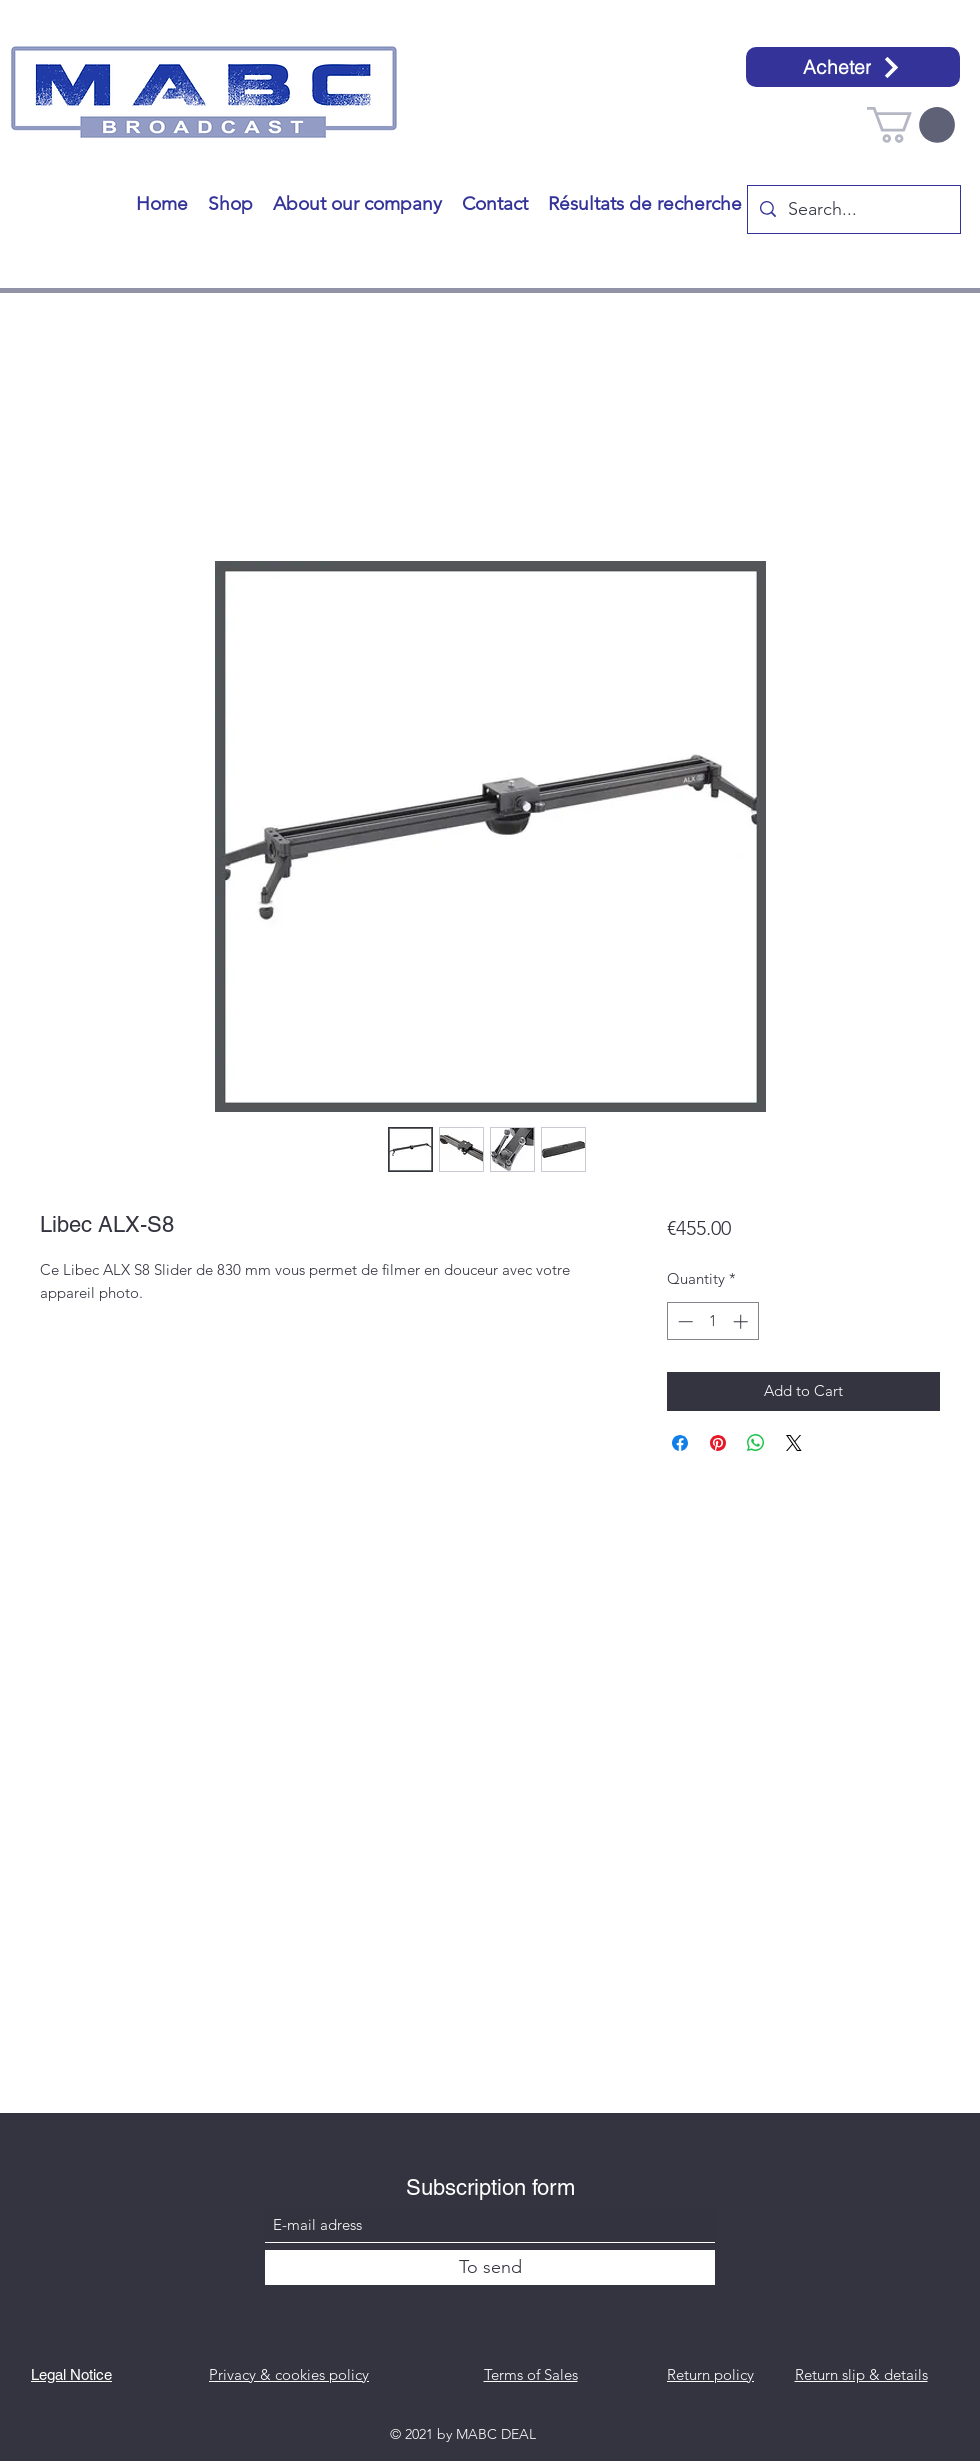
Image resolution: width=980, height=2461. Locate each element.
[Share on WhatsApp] (756, 1443)
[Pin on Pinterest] (718, 1443)
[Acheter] (853, 67)
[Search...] (853, 210)
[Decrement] (683, 1321)
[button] (911, 125)
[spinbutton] (712, 1321)
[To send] (490, 2267)
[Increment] (742, 1321)
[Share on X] (794, 1443)
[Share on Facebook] (680, 1443)
